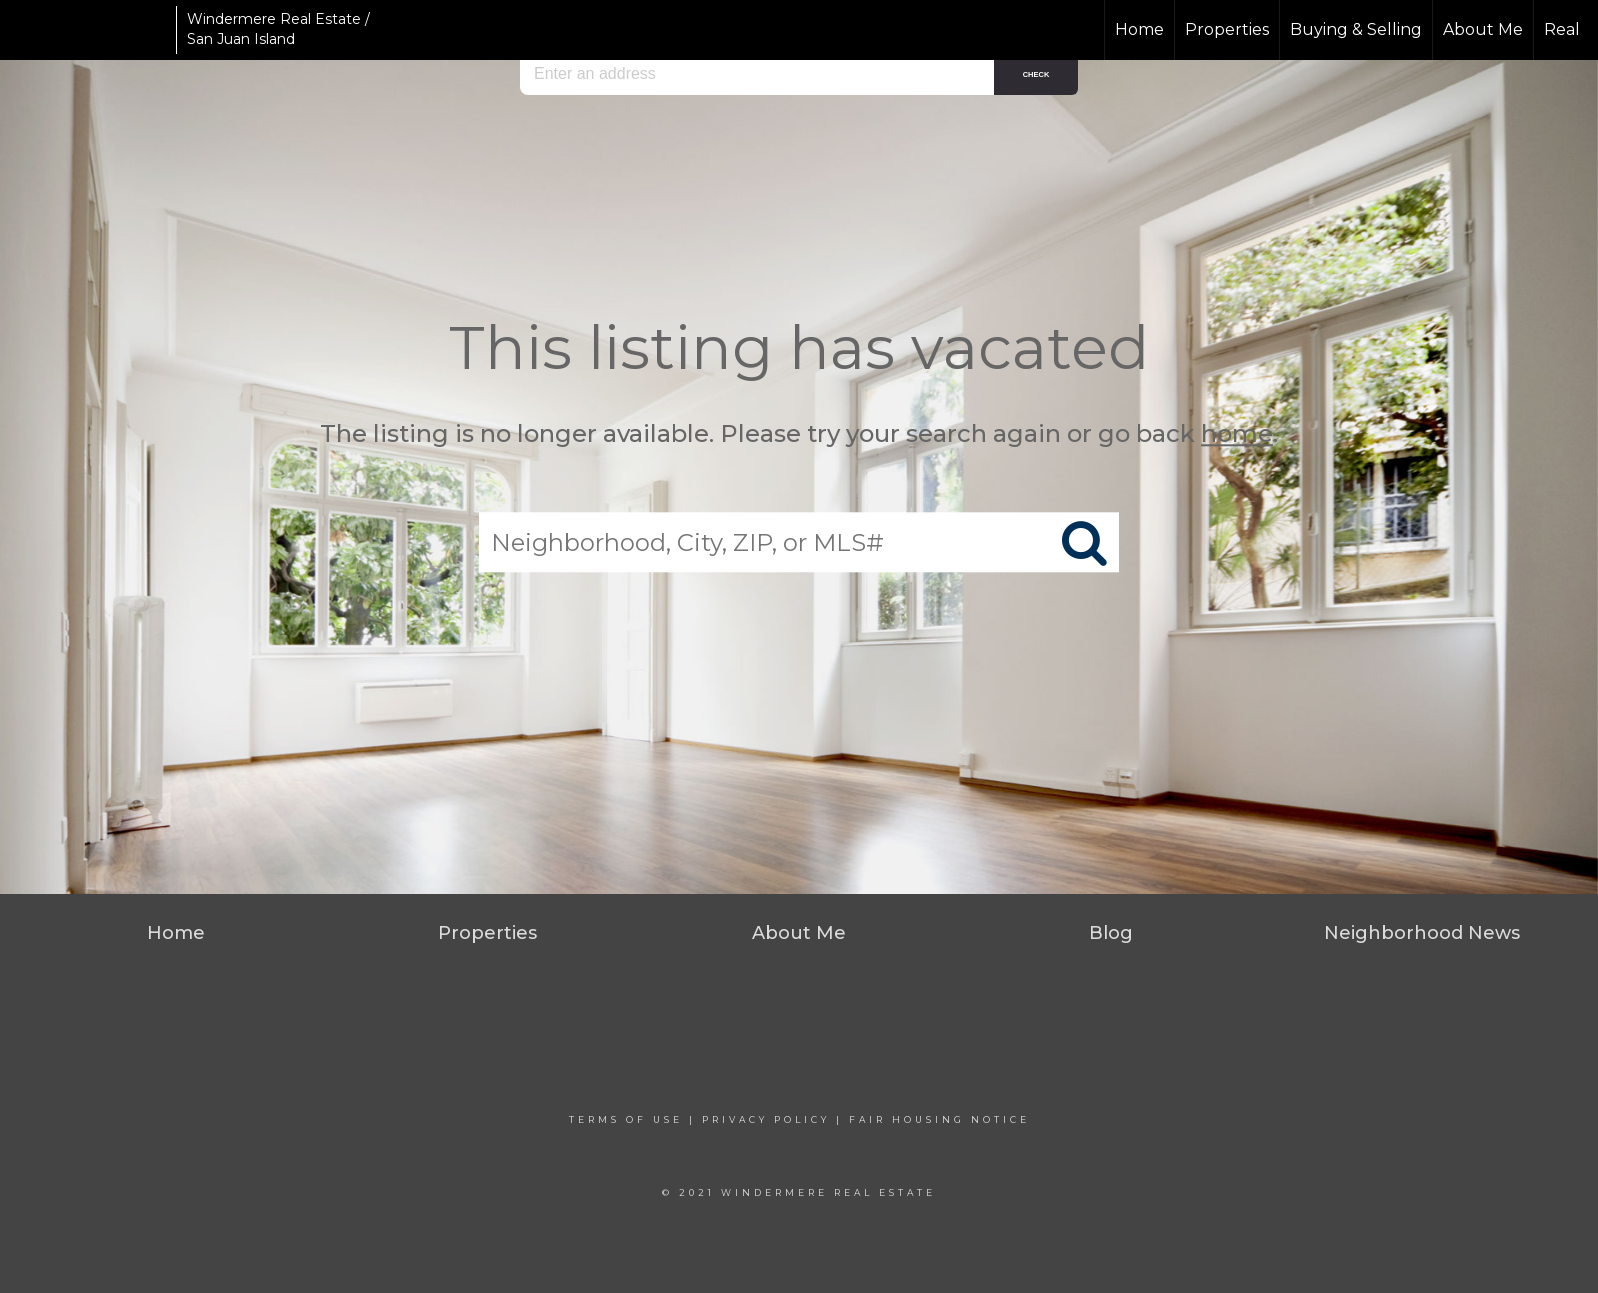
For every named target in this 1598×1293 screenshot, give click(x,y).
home (1237, 433)
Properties (1227, 29)
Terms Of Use (626, 1119)
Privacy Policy (766, 1119)
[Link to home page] (90, 30)
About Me (1483, 29)
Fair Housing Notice (939, 1119)
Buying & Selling (1356, 29)
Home (1139, 29)
